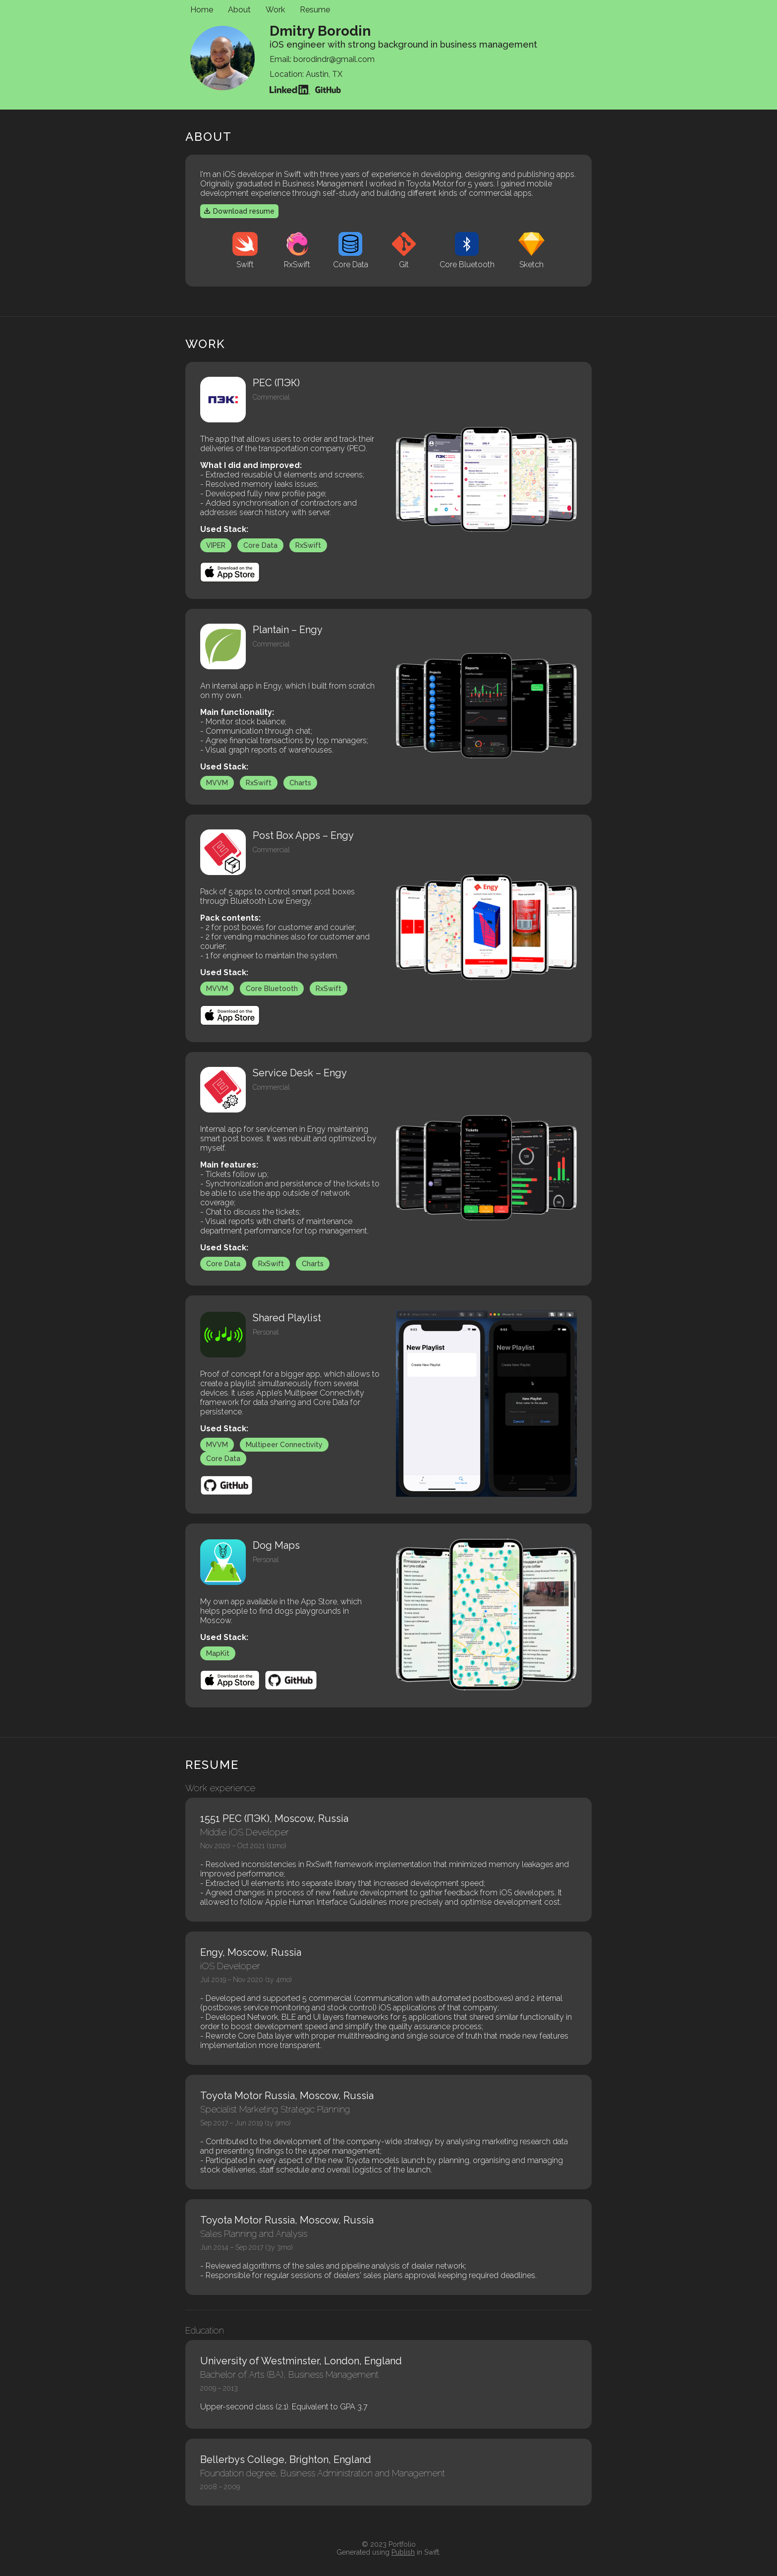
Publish (403, 2552)
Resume (315, 9)
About (239, 9)
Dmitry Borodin (320, 28)
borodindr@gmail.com (334, 59)
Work (275, 9)
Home (201, 9)
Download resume (239, 211)
